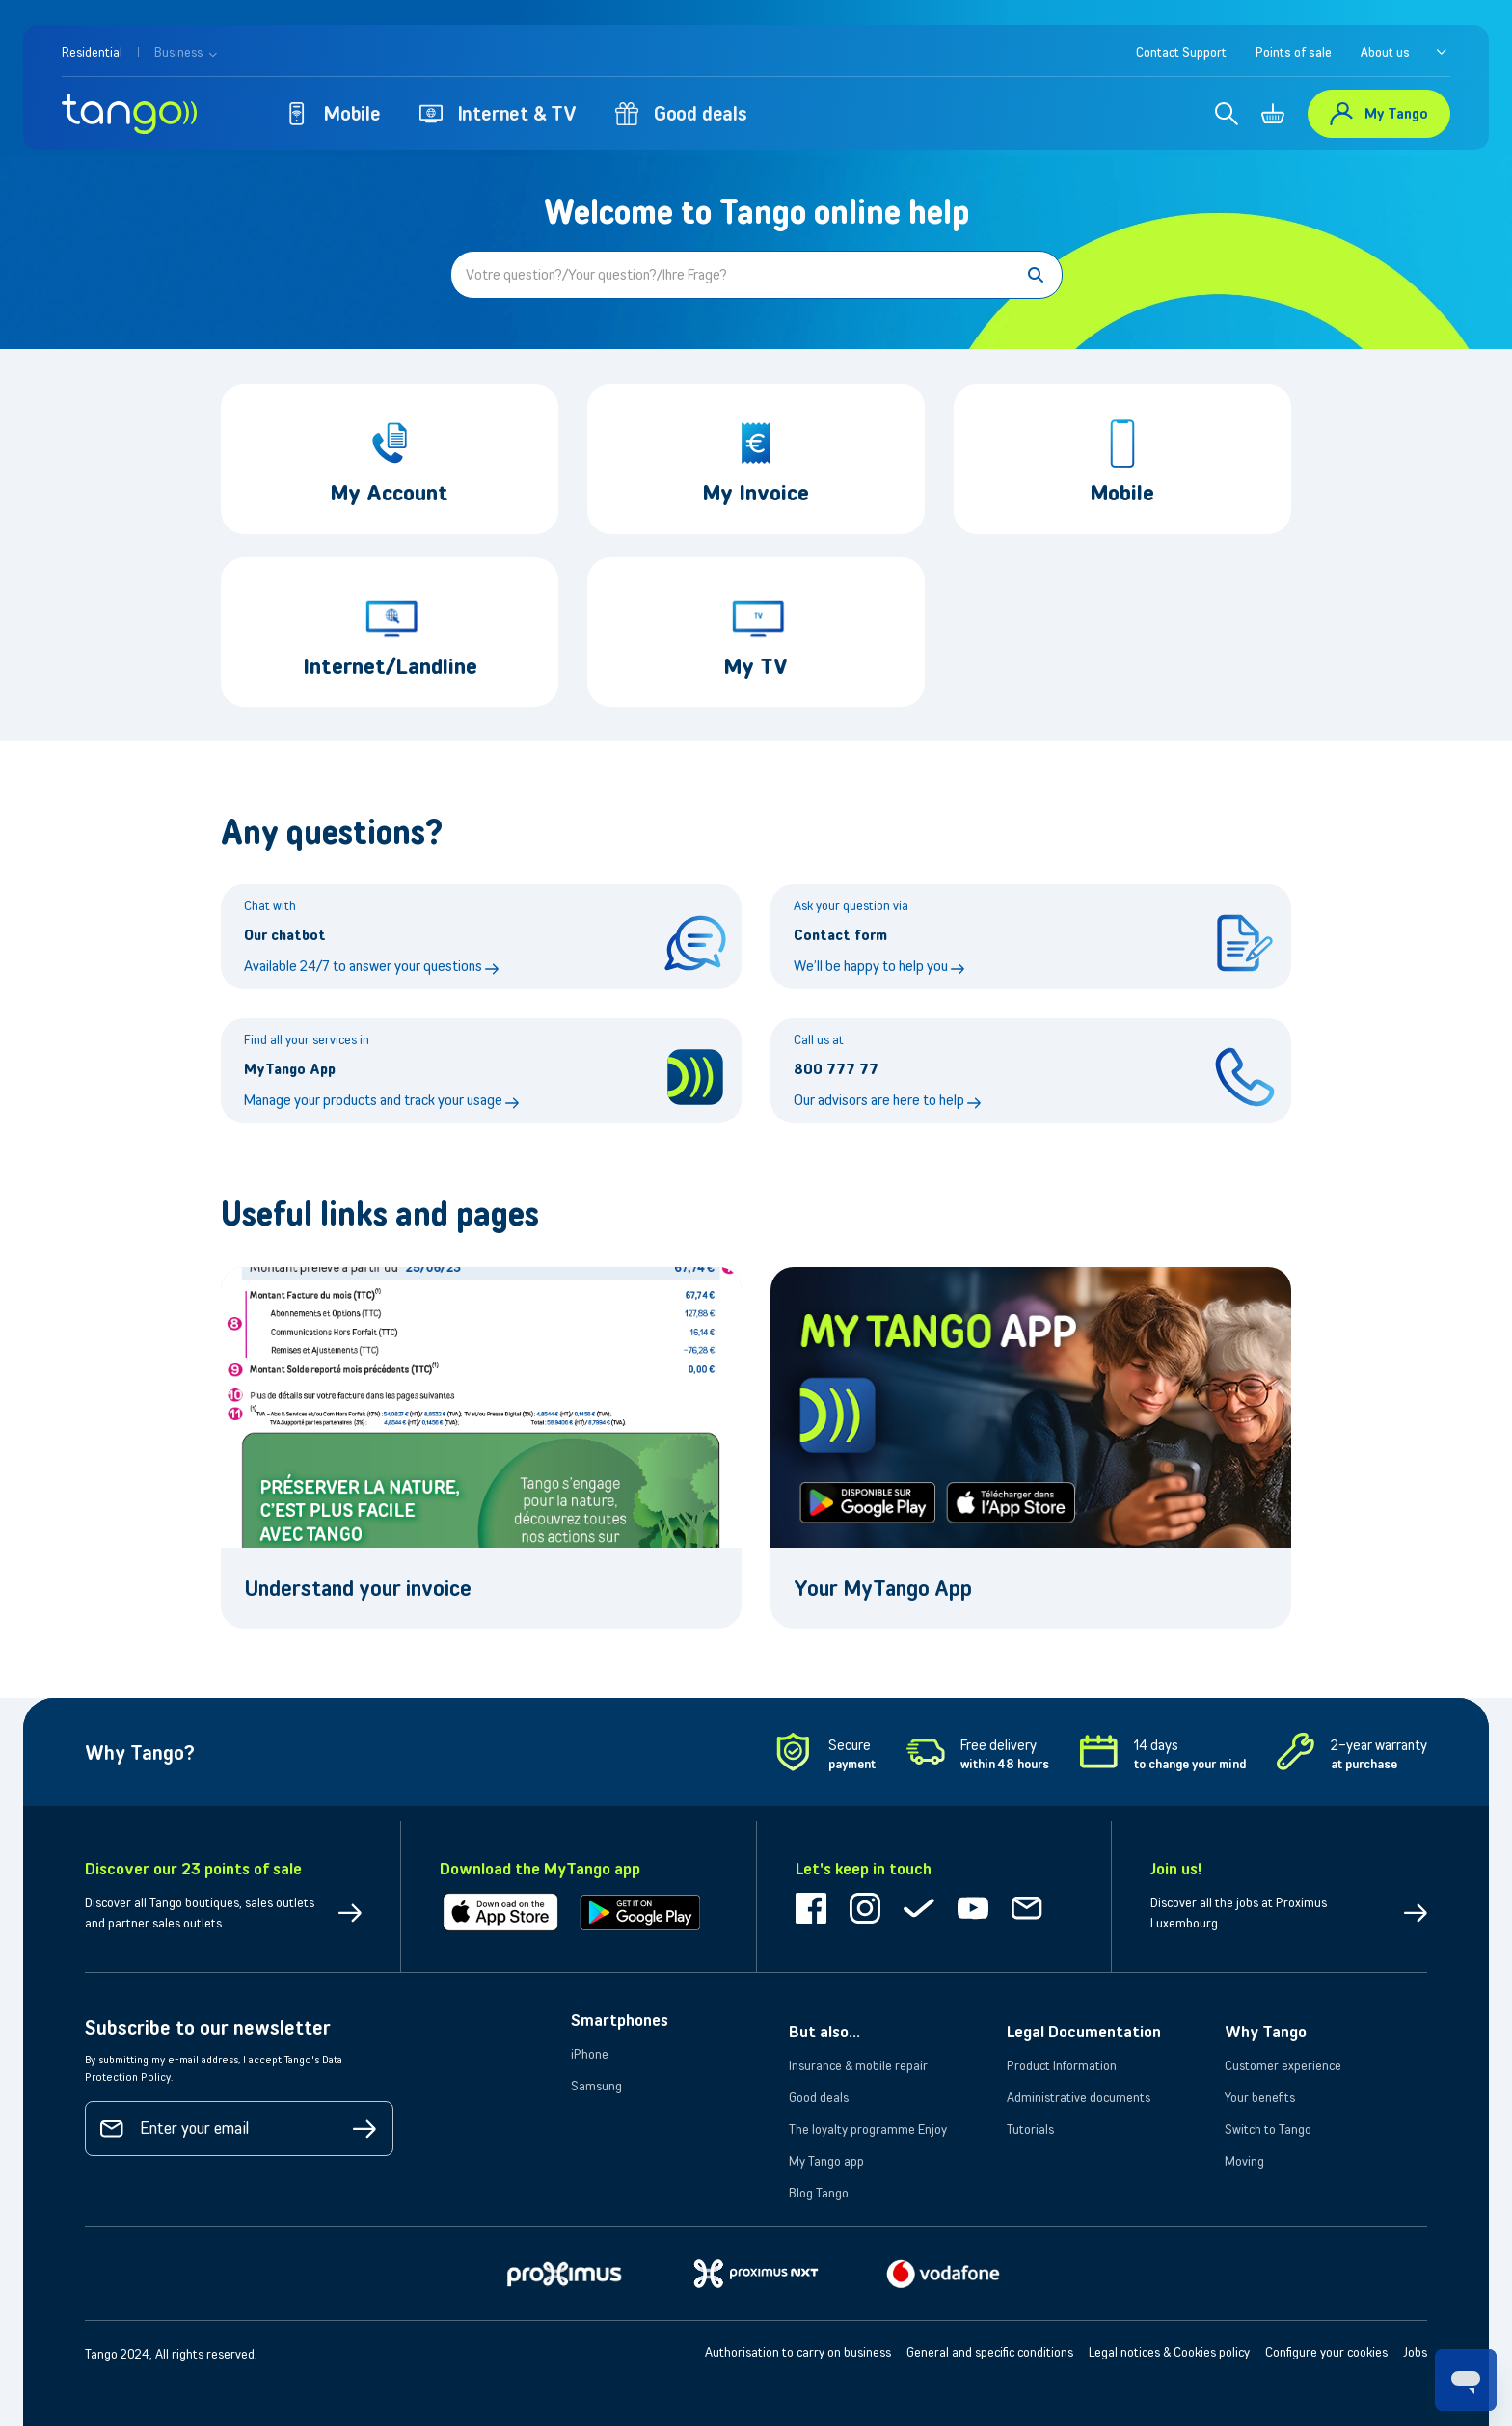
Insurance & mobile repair (858, 2065)
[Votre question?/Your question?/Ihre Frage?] (756, 275)
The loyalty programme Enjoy (868, 2129)
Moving (1244, 2161)
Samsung (596, 2085)
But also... (824, 2031)
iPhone (589, 2053)
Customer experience (1283, 2065)
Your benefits (1260, 2097)
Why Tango (1266, 2031)
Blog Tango (819, 2192)
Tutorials (1030, 2129)
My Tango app (826, 2161)
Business (185, 52)
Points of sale (1294, 52)
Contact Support (1181, 52)
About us (1385, 52)
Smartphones (619, 2020)
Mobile (333, 113)
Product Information (1062, 2065)
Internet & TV (498, 113)
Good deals (681, 113)
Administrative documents (1078, 2097)
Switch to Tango (1268, 2129)
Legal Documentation (1084, 2031)
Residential (92, 52)
